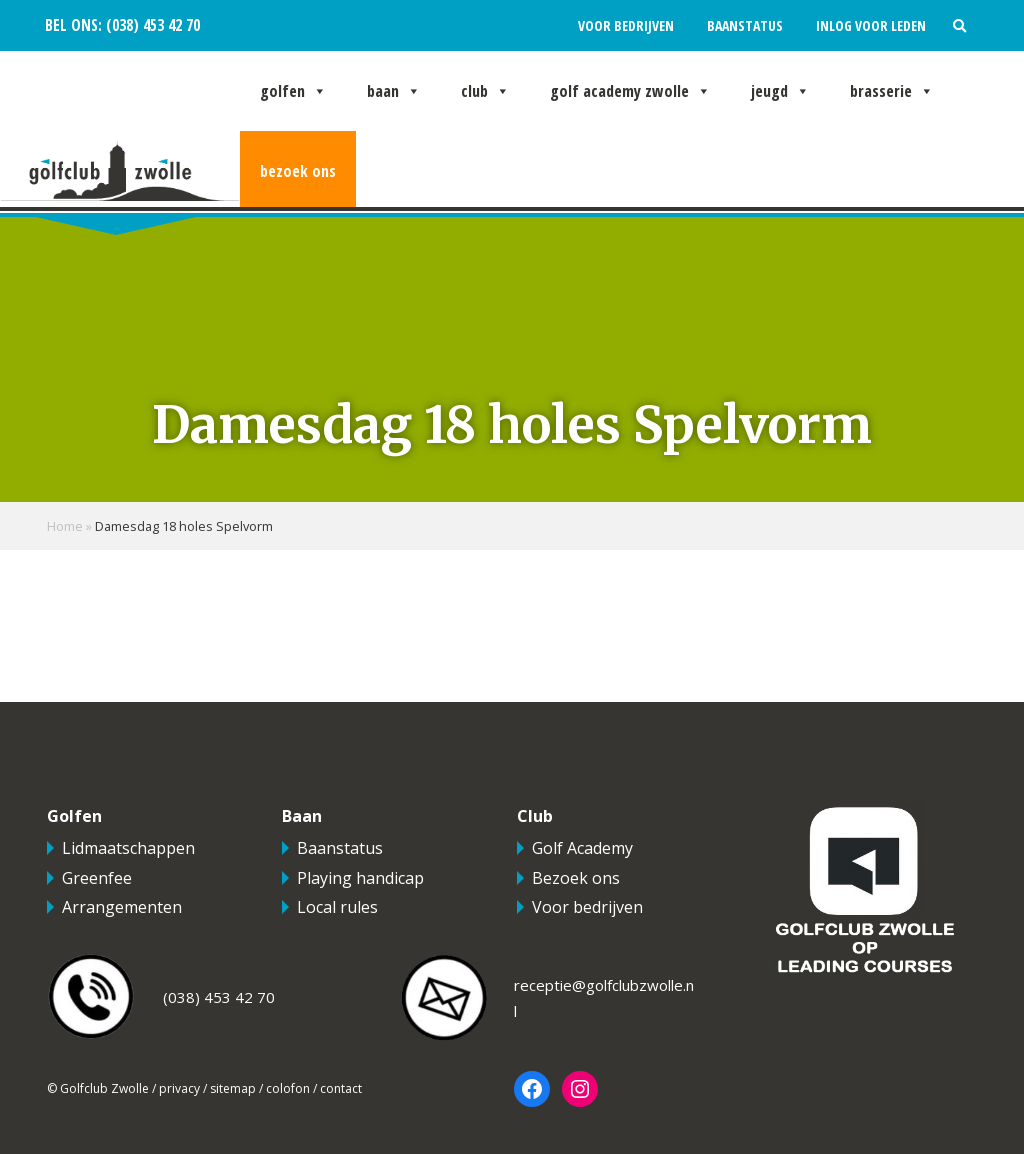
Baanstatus (745, 25)
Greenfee (97, 878)
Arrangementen (122, 907)
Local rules (337, 907)
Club (485, 91)
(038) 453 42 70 (151, 25)
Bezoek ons (298, 171)
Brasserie (892, 91)
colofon (288, 1088)
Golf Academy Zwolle (630, 91)
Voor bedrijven (626, 25)
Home (65, 526)
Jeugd (780, 91)
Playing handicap (360, 878)
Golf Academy (582, 848)
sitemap (233, 1088)
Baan (394, 91)
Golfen (293, 91)
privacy (179, 1088)
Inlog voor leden (871, 25)
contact (341, 1088)
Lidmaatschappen (128, 848)
